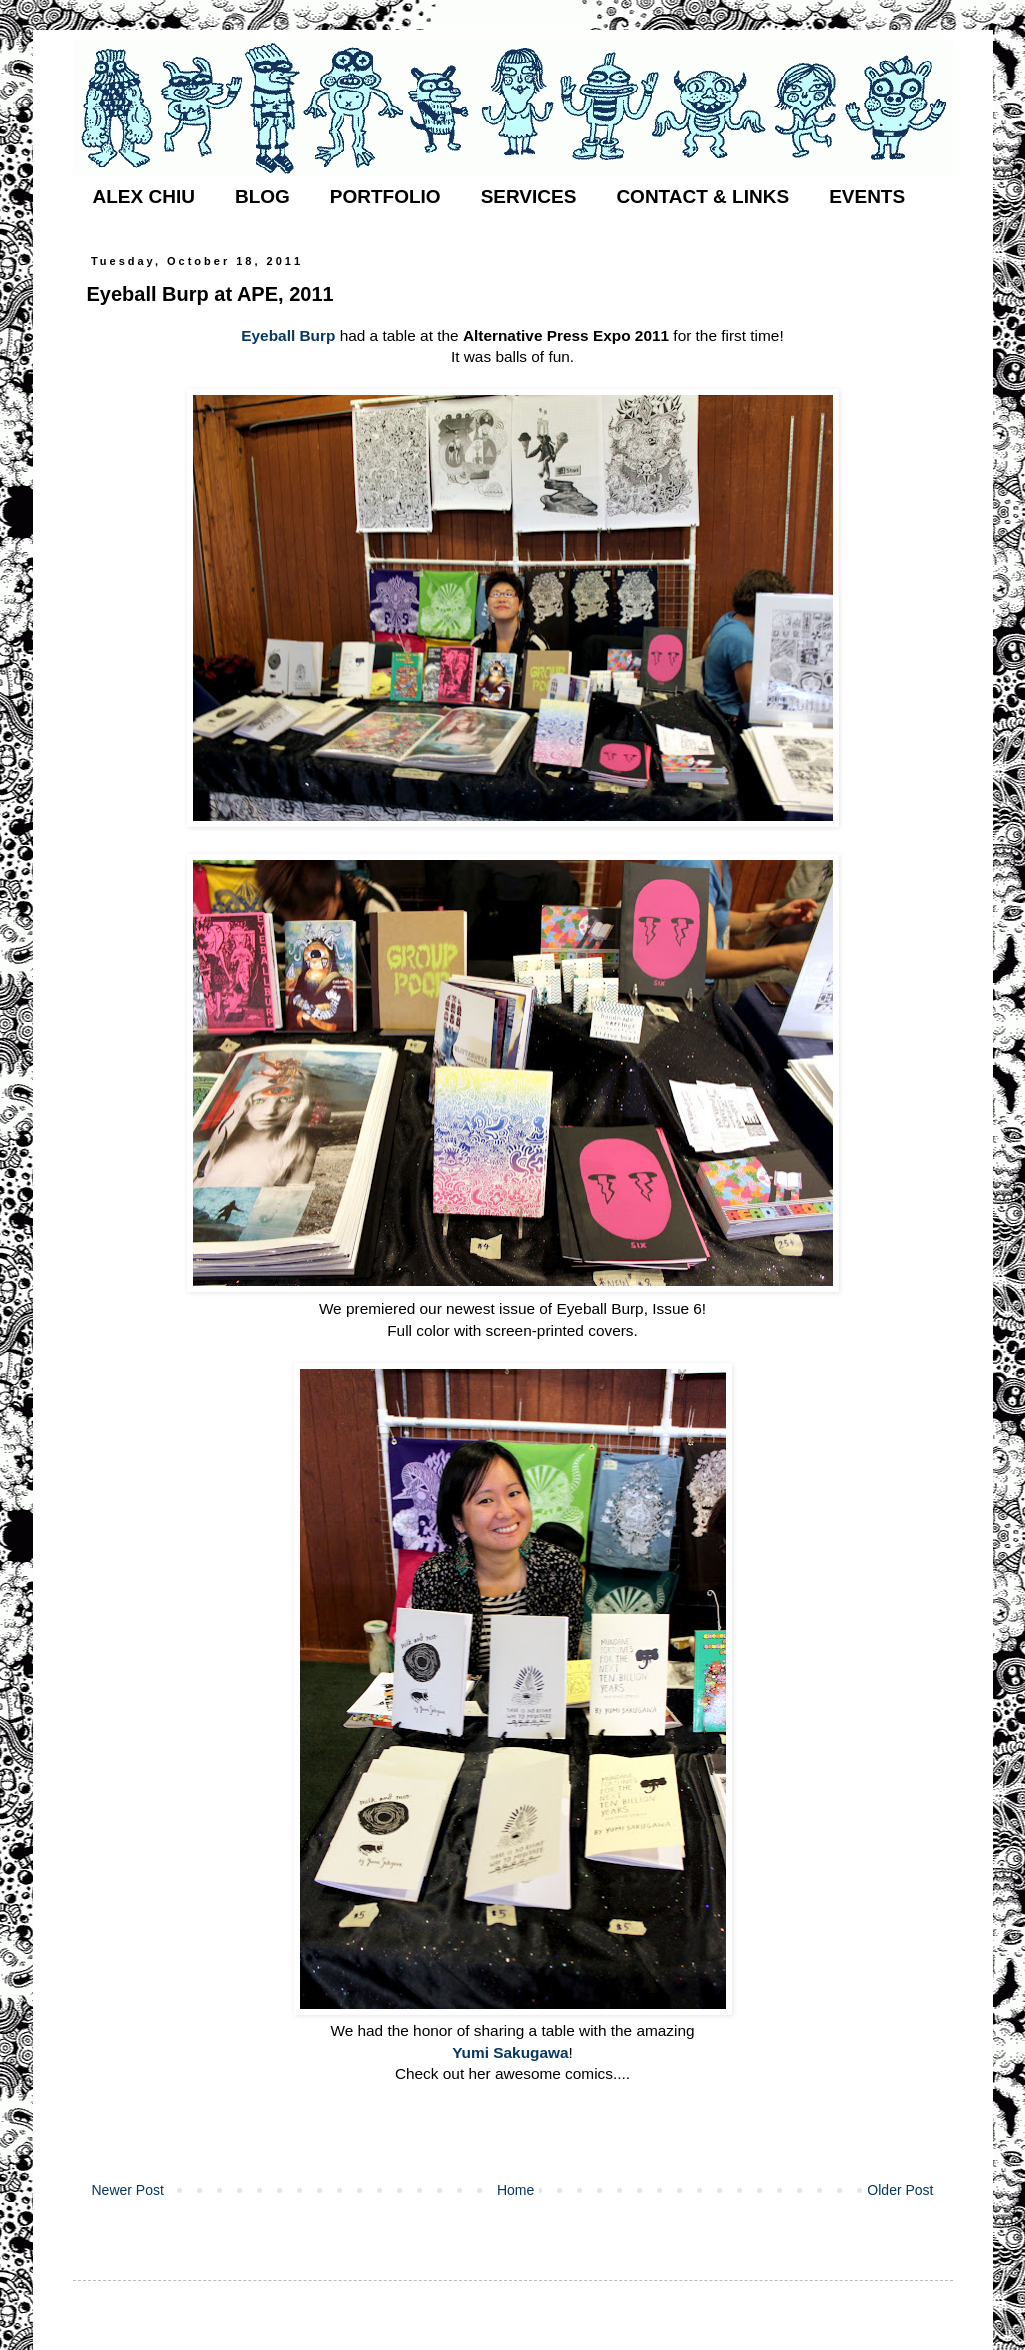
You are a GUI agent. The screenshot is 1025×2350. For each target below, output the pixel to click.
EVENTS (867, 196)
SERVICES (529, 196)
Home (515, 2190)
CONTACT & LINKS (702, 196)
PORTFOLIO (385, 196)
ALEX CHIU (144, 196)
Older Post (900, 2190)
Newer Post (128, 2190)
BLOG (262, 196)
